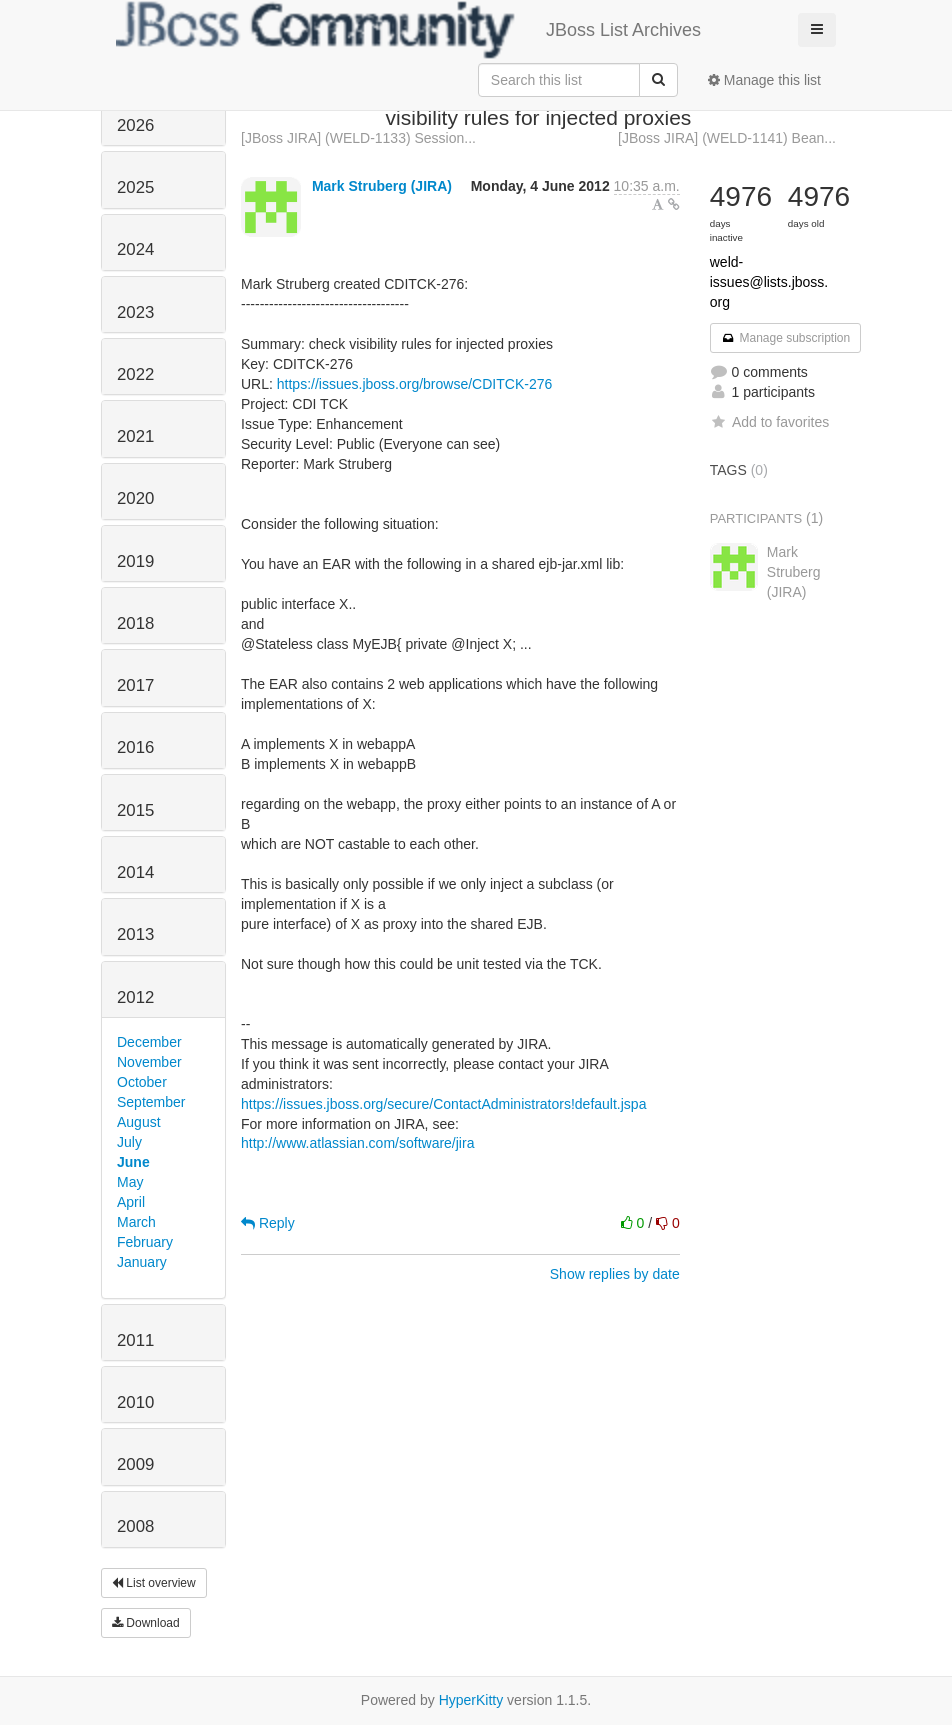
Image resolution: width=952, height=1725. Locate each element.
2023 (135, 312)
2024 (135, 249)
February (145, 1242)
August (139, 1122)
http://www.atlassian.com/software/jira (357, 1143)
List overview (154, 1583)
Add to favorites (769, 422)
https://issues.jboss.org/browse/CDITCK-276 (414, 384)
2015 (135, 810)
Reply (268, 1223)
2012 (135, 997)
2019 (135, 561)
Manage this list (764, 80)
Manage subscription (786, 338)
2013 (135, 934)
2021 (135, 436)
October (142, 1082)
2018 (135, 623)
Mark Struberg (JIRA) (382, 186)
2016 (135, 747)
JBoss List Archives (408, 30)
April (131, 1202)
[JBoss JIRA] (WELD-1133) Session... (358, 138)
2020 (135, 498)
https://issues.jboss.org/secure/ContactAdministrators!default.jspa (443, 1104)
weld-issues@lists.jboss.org (769, 282)
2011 (135, 1340)
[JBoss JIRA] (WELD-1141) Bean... (727, 138)
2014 (135, 872)
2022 (135, 374)
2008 (135, 1526)
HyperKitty (471, 1700)
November (149, 1062)
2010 (135, 1402)
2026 (135, 125)
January (142, 1262)
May (130, 1182)
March (136, 1222)
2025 (135, 187)
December (149, 1042)
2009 (135, 1464)
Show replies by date (615, 1274)
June (133, 1162)
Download (146, 1623)
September (151, 1102)
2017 (135, 685)
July (129, 1142)
